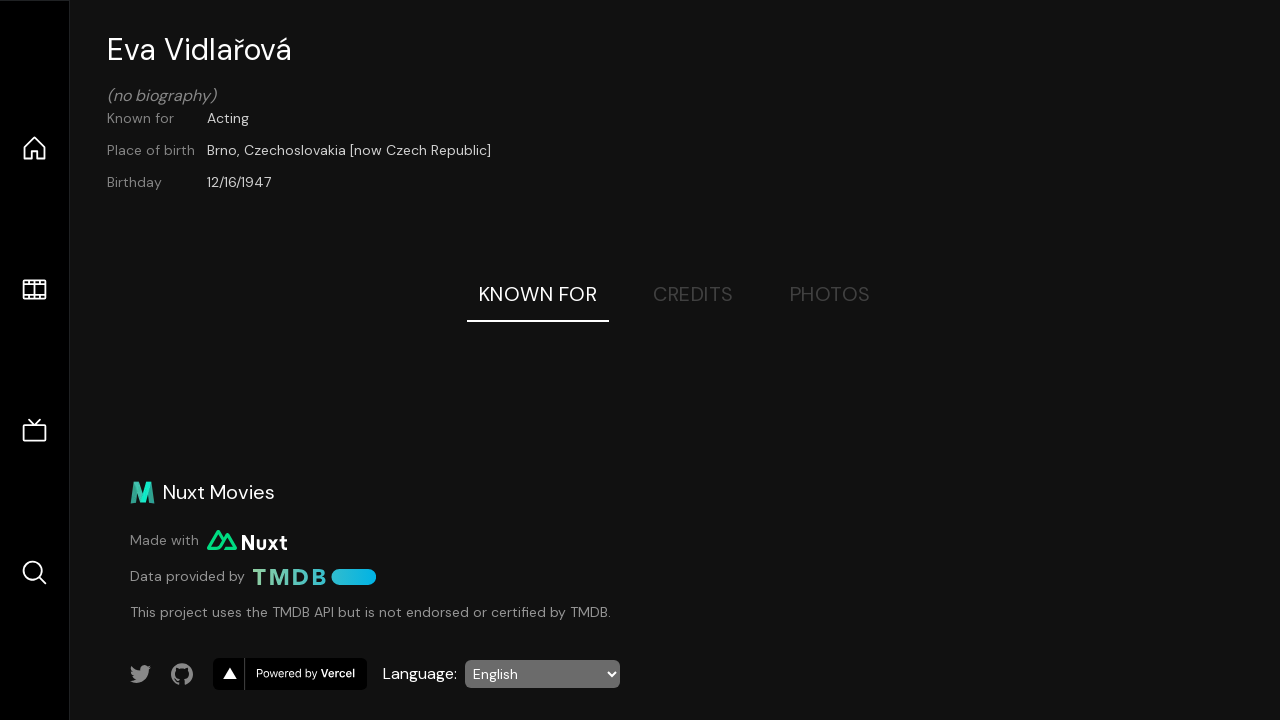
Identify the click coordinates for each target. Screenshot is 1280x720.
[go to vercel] (290, 674)
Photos (830, 294)
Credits (693, 294)
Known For (538, 294)
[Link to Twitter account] (141, 674)
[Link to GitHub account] (182, 674)
